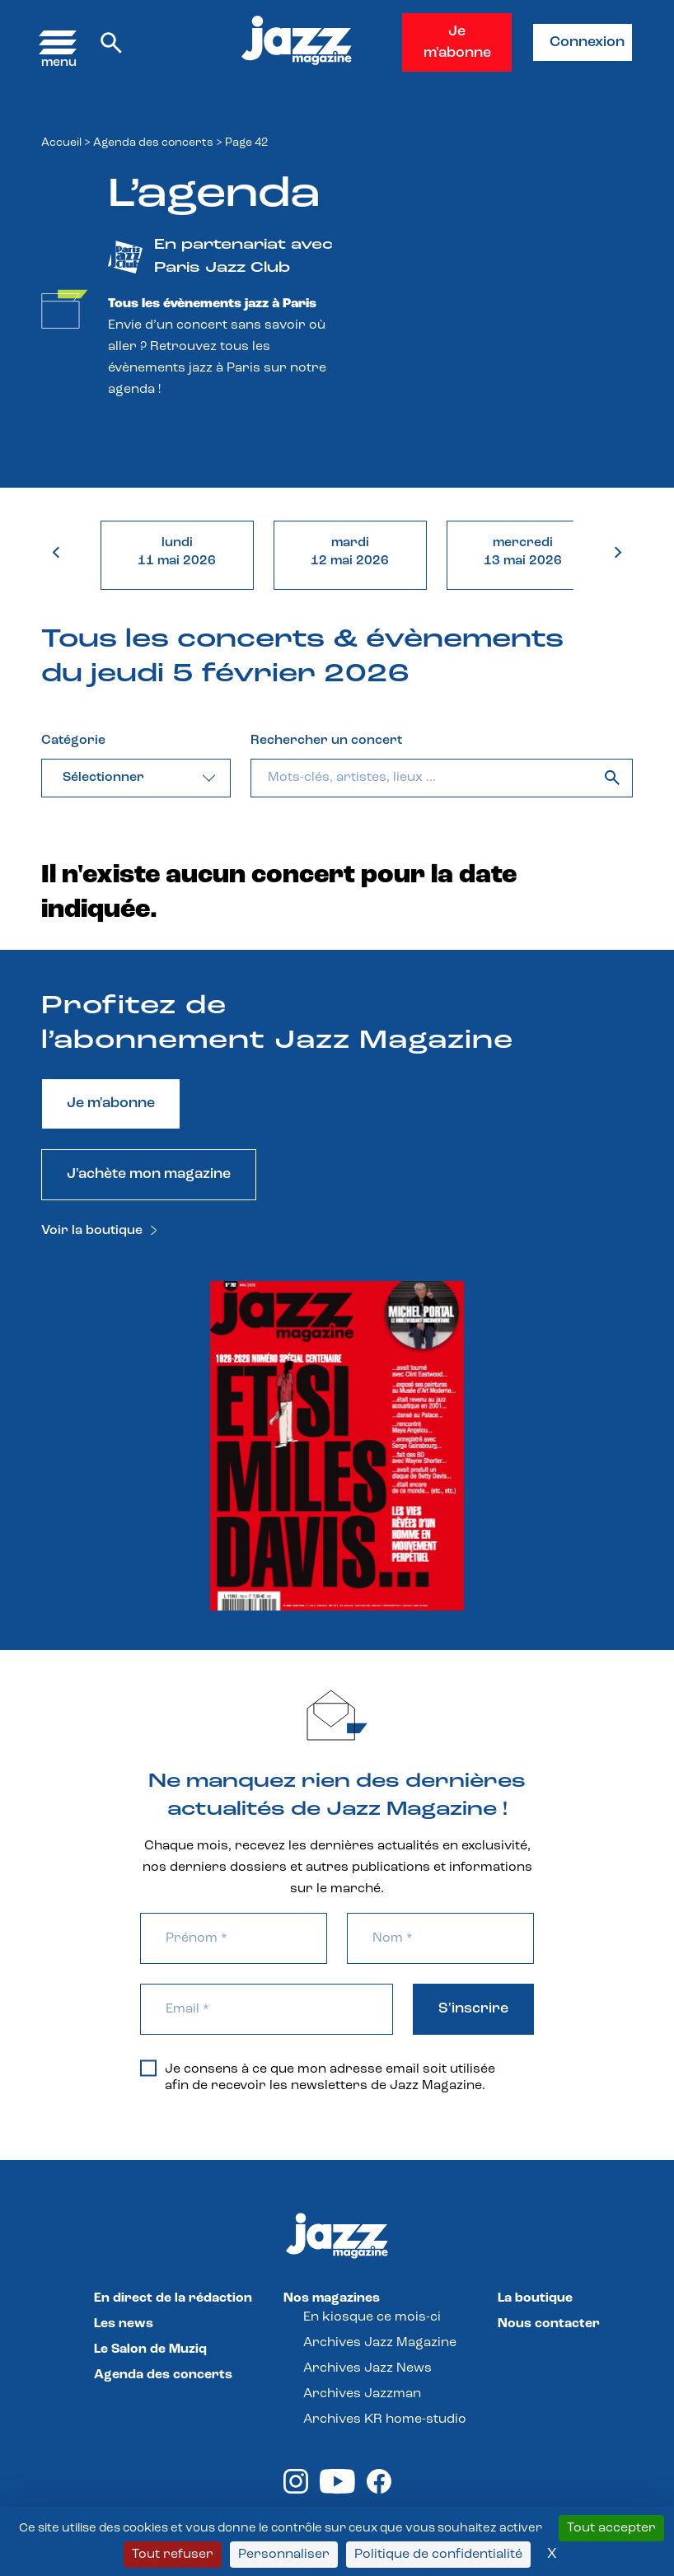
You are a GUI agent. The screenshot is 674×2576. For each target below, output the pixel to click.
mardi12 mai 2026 (350, 552)
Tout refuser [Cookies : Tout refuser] (172, 2554)
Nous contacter (549, 2324)
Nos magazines (331, 2298)
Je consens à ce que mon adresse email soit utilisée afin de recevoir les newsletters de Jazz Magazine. (317, 2076)
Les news (123, 2324)
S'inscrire (473, 2009)
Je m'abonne (457, 42)
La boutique (535, 2298)
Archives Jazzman (362, 2394)
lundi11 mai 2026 (177, 552)
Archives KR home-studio (384, 2419)
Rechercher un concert (326, 740)
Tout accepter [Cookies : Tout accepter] (611, 2528)
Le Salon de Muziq (150, 2349)
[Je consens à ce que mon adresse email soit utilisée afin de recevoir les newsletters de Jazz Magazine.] (148, 2067)
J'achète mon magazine (149, 1174)
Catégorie (73, 740)
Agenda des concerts (153, 143)
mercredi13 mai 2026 (523, 552)
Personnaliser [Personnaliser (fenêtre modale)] (284, 2554)
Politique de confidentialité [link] (438, 2554)
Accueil (61, 143)
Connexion (587, 42)
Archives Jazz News (367, 2368)
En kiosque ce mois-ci (372, 2317)
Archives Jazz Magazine (379, 2342)
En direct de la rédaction (173, 2298)
